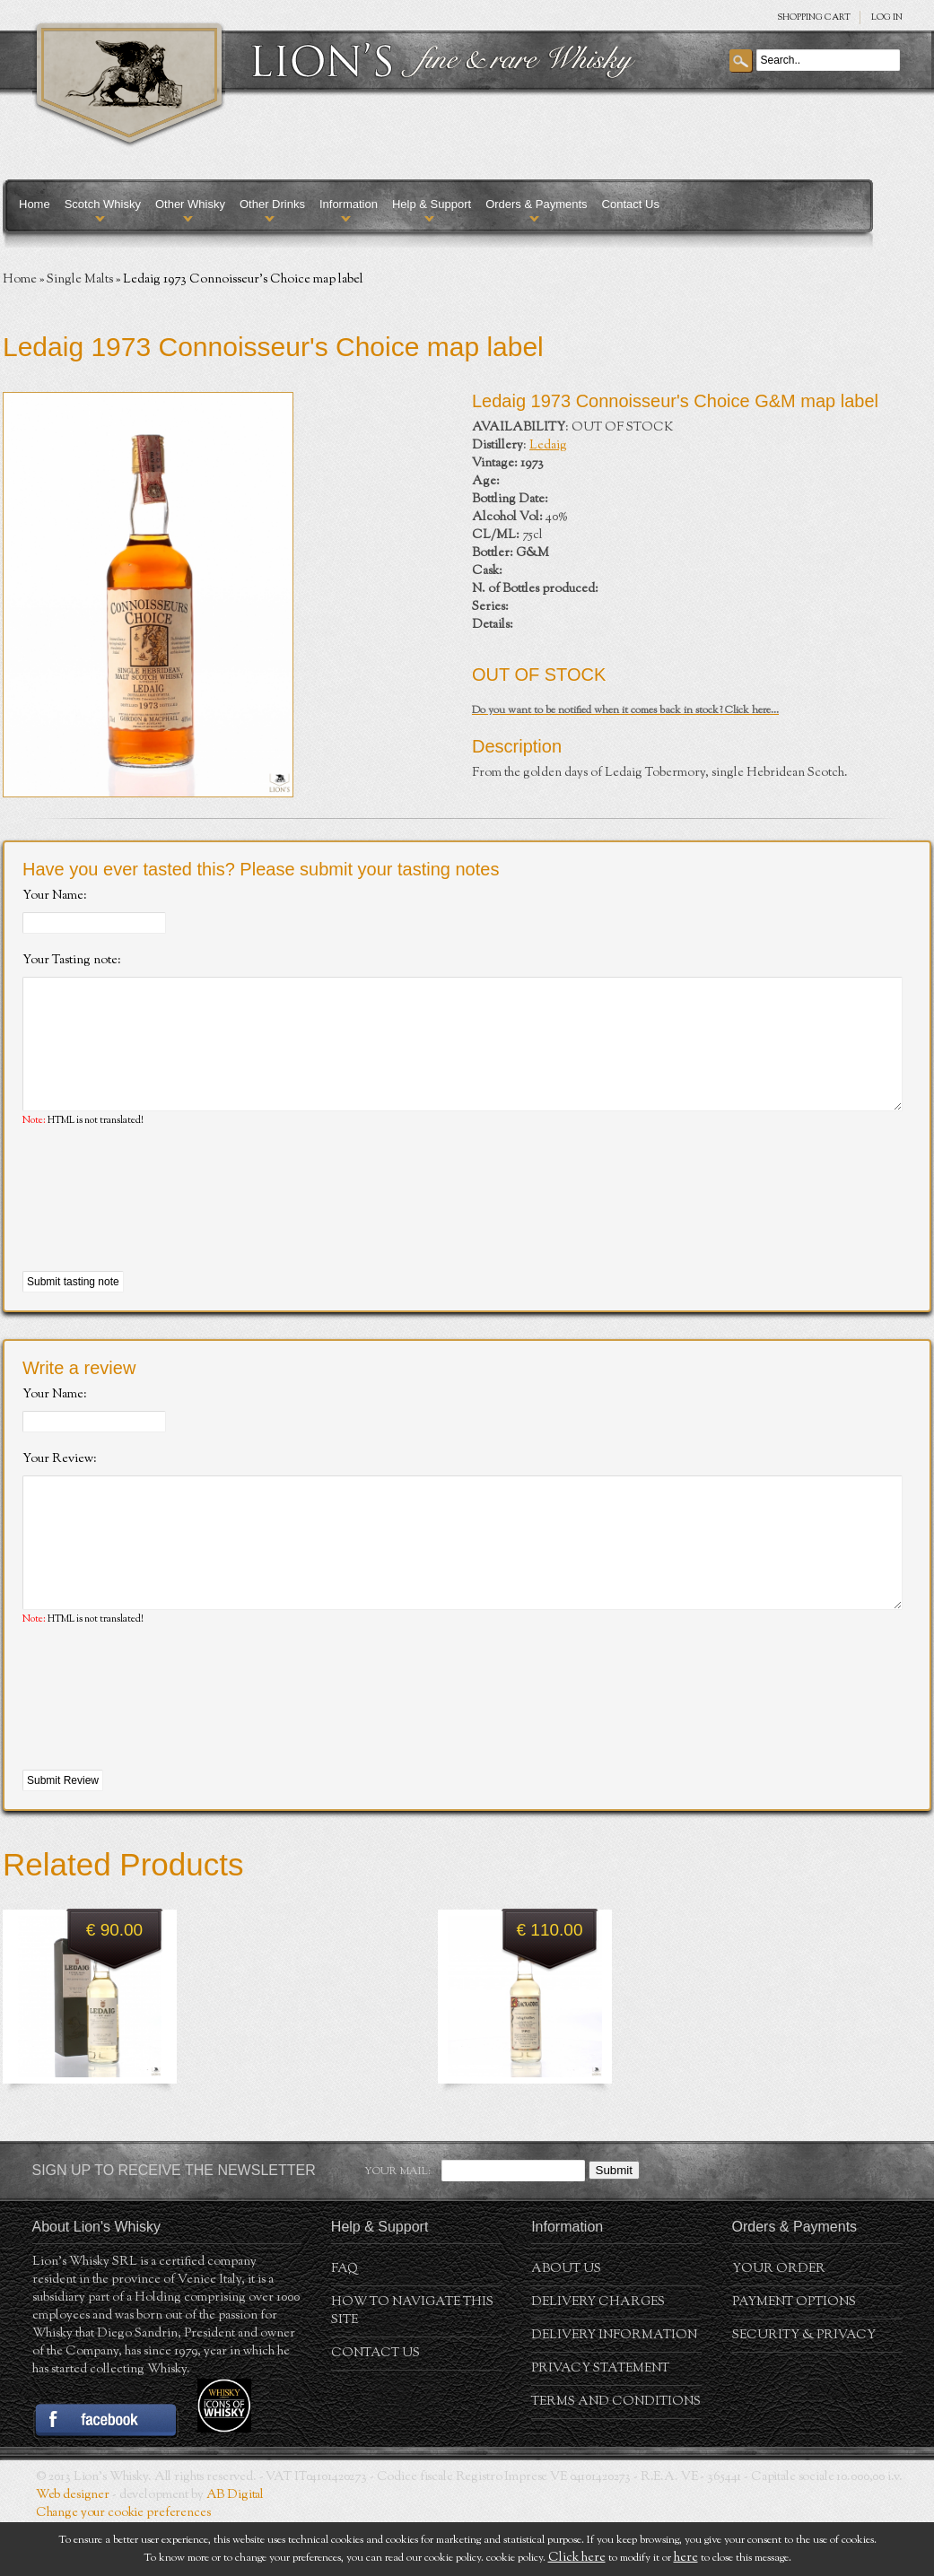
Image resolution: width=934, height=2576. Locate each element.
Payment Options (794, 2356)
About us (566, 2323)
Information (348, 204)
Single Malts (80, 280)
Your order (778, 2323)
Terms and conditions (616, 2456)
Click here (577, 2558)
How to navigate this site (412, 2365)
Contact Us (630, 204)
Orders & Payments (536, 204)
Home (34, 204)
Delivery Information (614, 2389)
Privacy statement (600, 2423)
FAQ (344, 2323)
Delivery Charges (598, 2356)
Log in (887, 17)
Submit (614, 2224)
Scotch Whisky (103, 204)
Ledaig (548, 446)
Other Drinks (272, 204)
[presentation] (158, 1227)
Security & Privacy (804, 2389)
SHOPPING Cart (814, 17)
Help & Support (431, 204)
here (686, 2558)
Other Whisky (190, 204)
